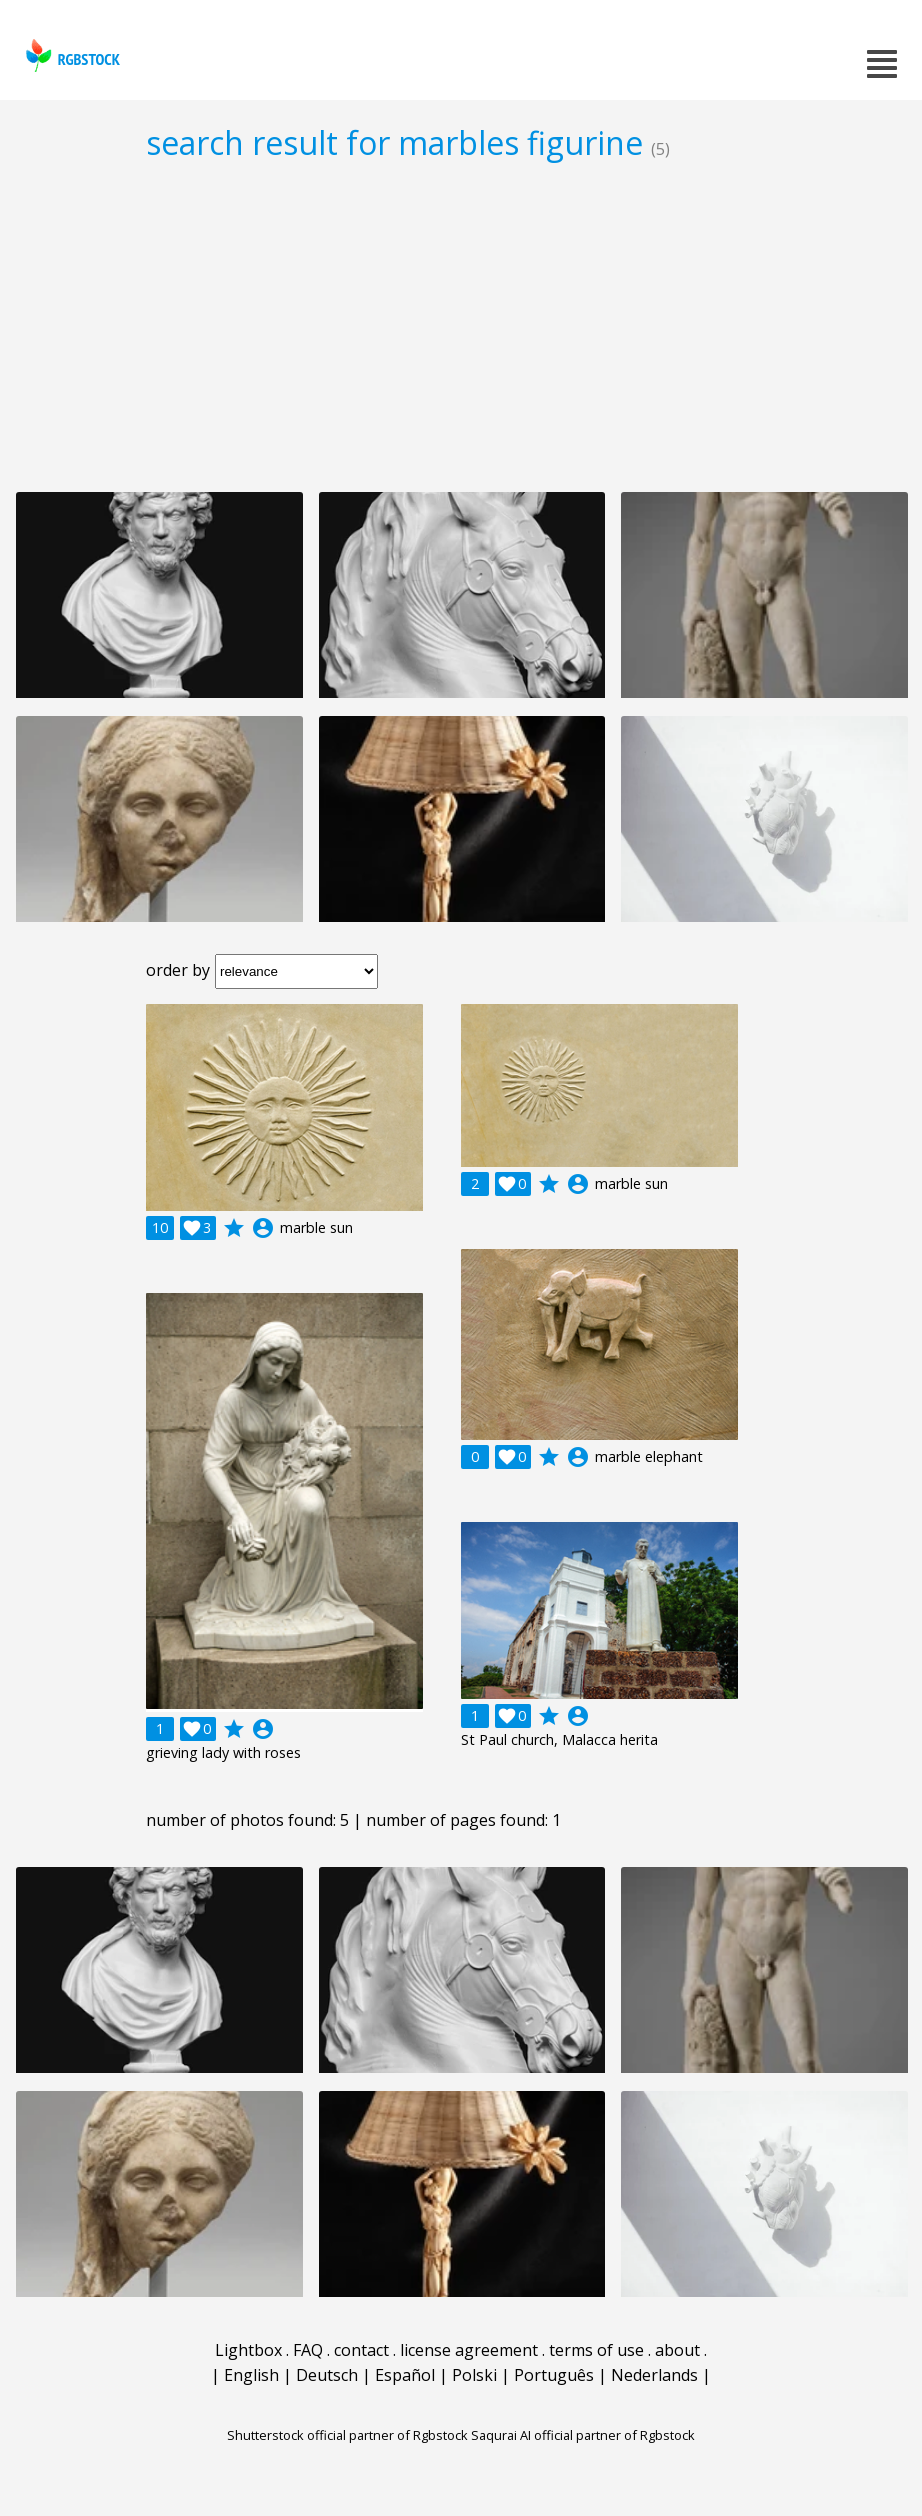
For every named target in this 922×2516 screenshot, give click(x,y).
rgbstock (70, 55)
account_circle (263, 1228)
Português (554, 2375)
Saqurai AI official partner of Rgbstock (583, 2435)
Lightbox (248, 2350)
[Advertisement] (461, 326)
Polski (474, 2375)
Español (405, 2375)
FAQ (308, 2350)
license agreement (469, 2350)
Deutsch (327, 2375)
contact (361, 2350)
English (251, 2375)
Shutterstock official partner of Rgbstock (347, 2435)
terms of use (596, 2350)
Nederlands (654, 2375)
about (677, 2350)
